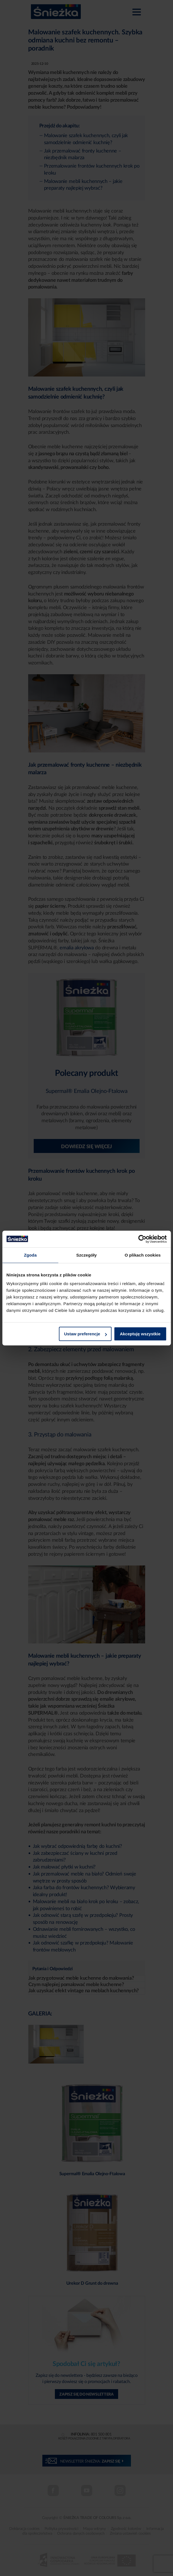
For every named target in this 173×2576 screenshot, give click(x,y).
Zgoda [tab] (30, 1255)
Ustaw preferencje (85, 1333)
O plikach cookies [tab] (143, 1255)
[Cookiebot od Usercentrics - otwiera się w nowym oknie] (142, 1239)
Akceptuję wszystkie (140, 1333)
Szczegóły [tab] (86, 1255)
